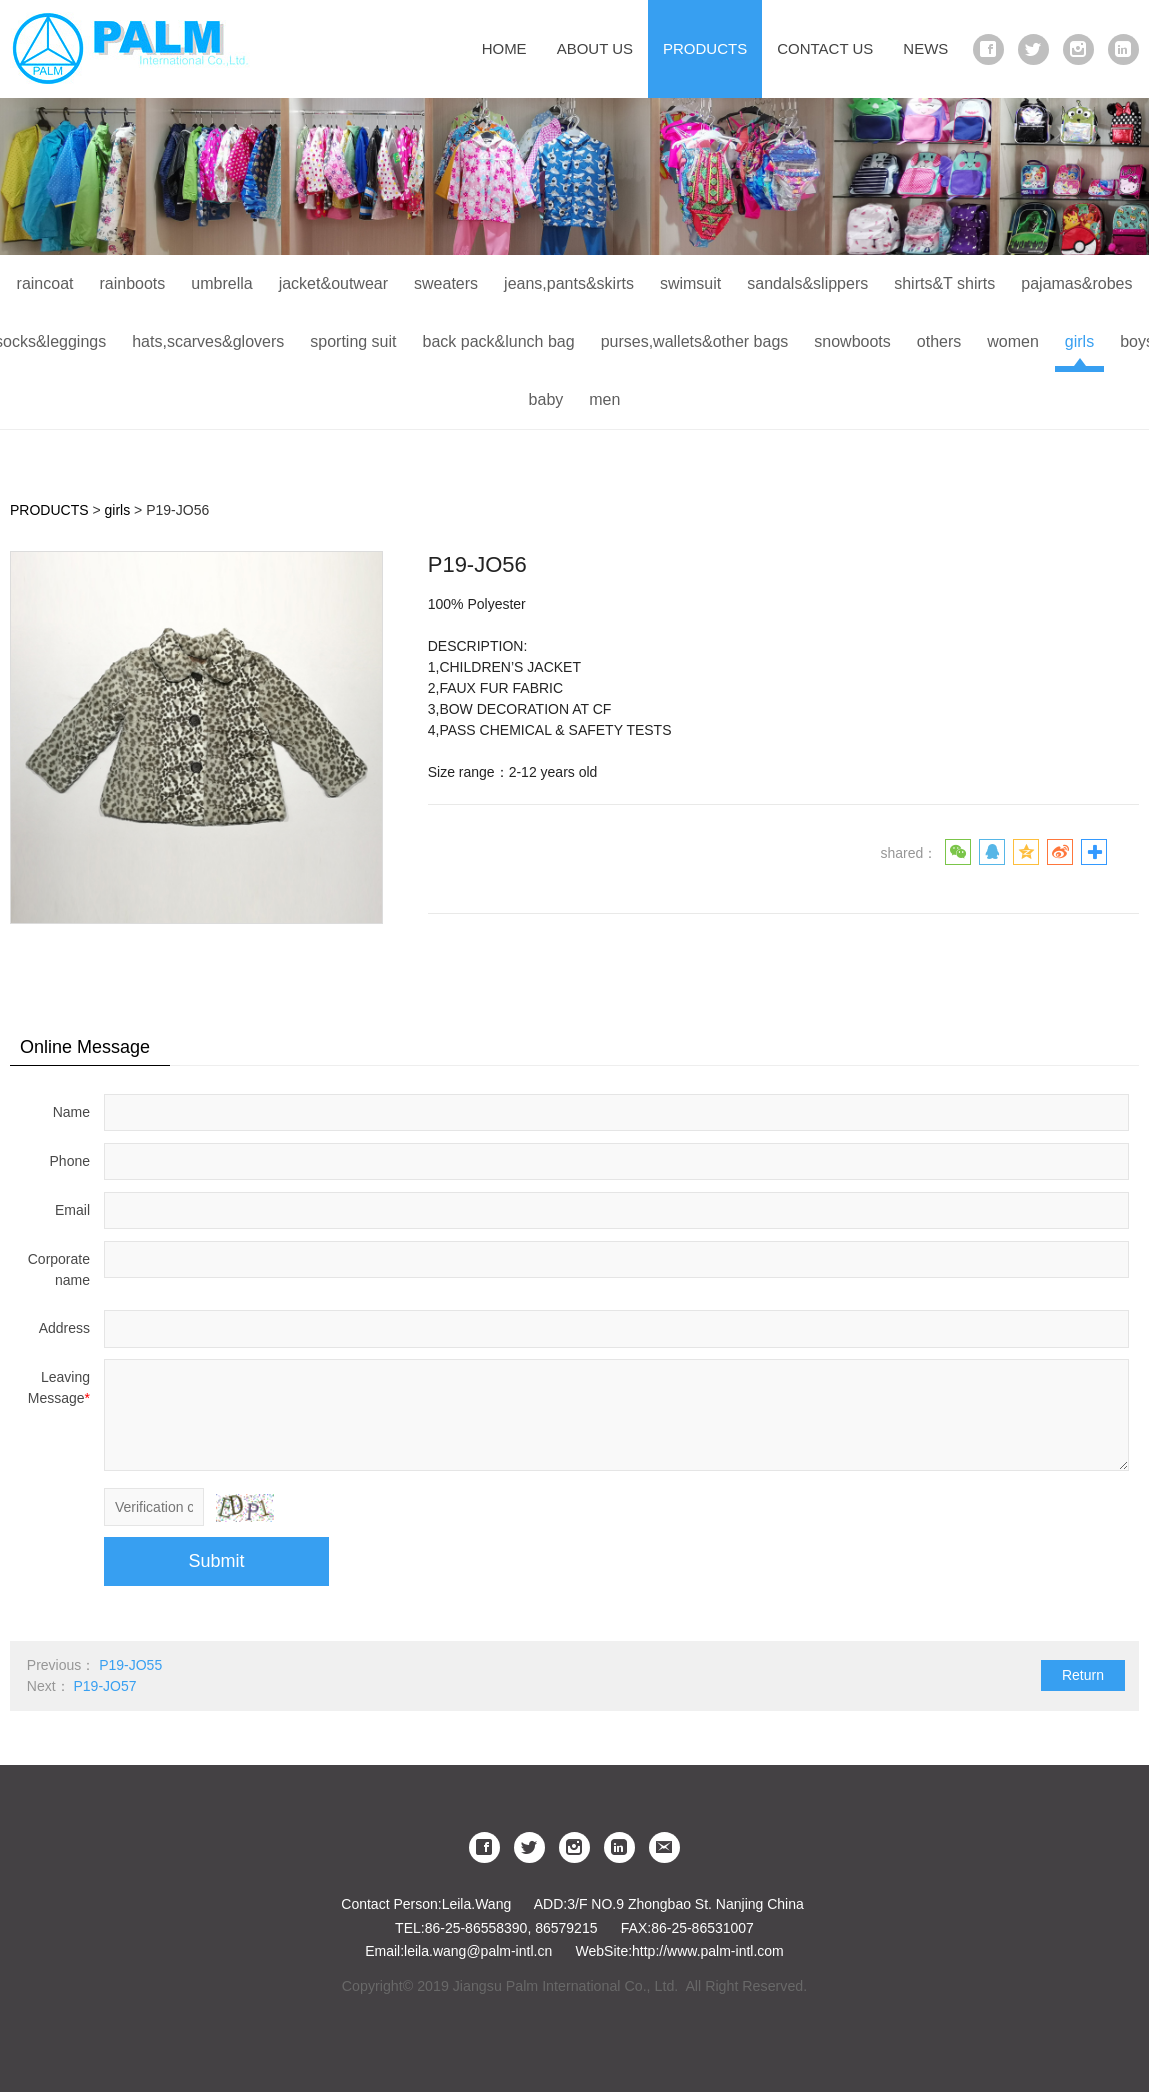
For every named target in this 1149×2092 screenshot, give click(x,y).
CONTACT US (825, 48)
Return (1083, 1675)
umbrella (221, 283)
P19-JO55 (130, 1665)
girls (1079, 341)
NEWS (925, 48)
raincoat (45, 283)
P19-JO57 (104, 1686)
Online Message (85, 1047)
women (1013, 341)
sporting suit (353, 341)
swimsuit (690, 283)
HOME (504, 48)
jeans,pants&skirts (569, 283)
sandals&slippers (807, 283)
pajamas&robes (1076, 283)
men (604, 399)
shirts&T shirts (944, 283)
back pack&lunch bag (499, 341)
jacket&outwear (333, 283)
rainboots (132, 283)
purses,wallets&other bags (695, 341)
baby (546, 399)
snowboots (852, 341)
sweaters (446, 283)
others (939, 341)
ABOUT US (595, 48)
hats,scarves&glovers (208, 341)
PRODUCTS (705, 48)
